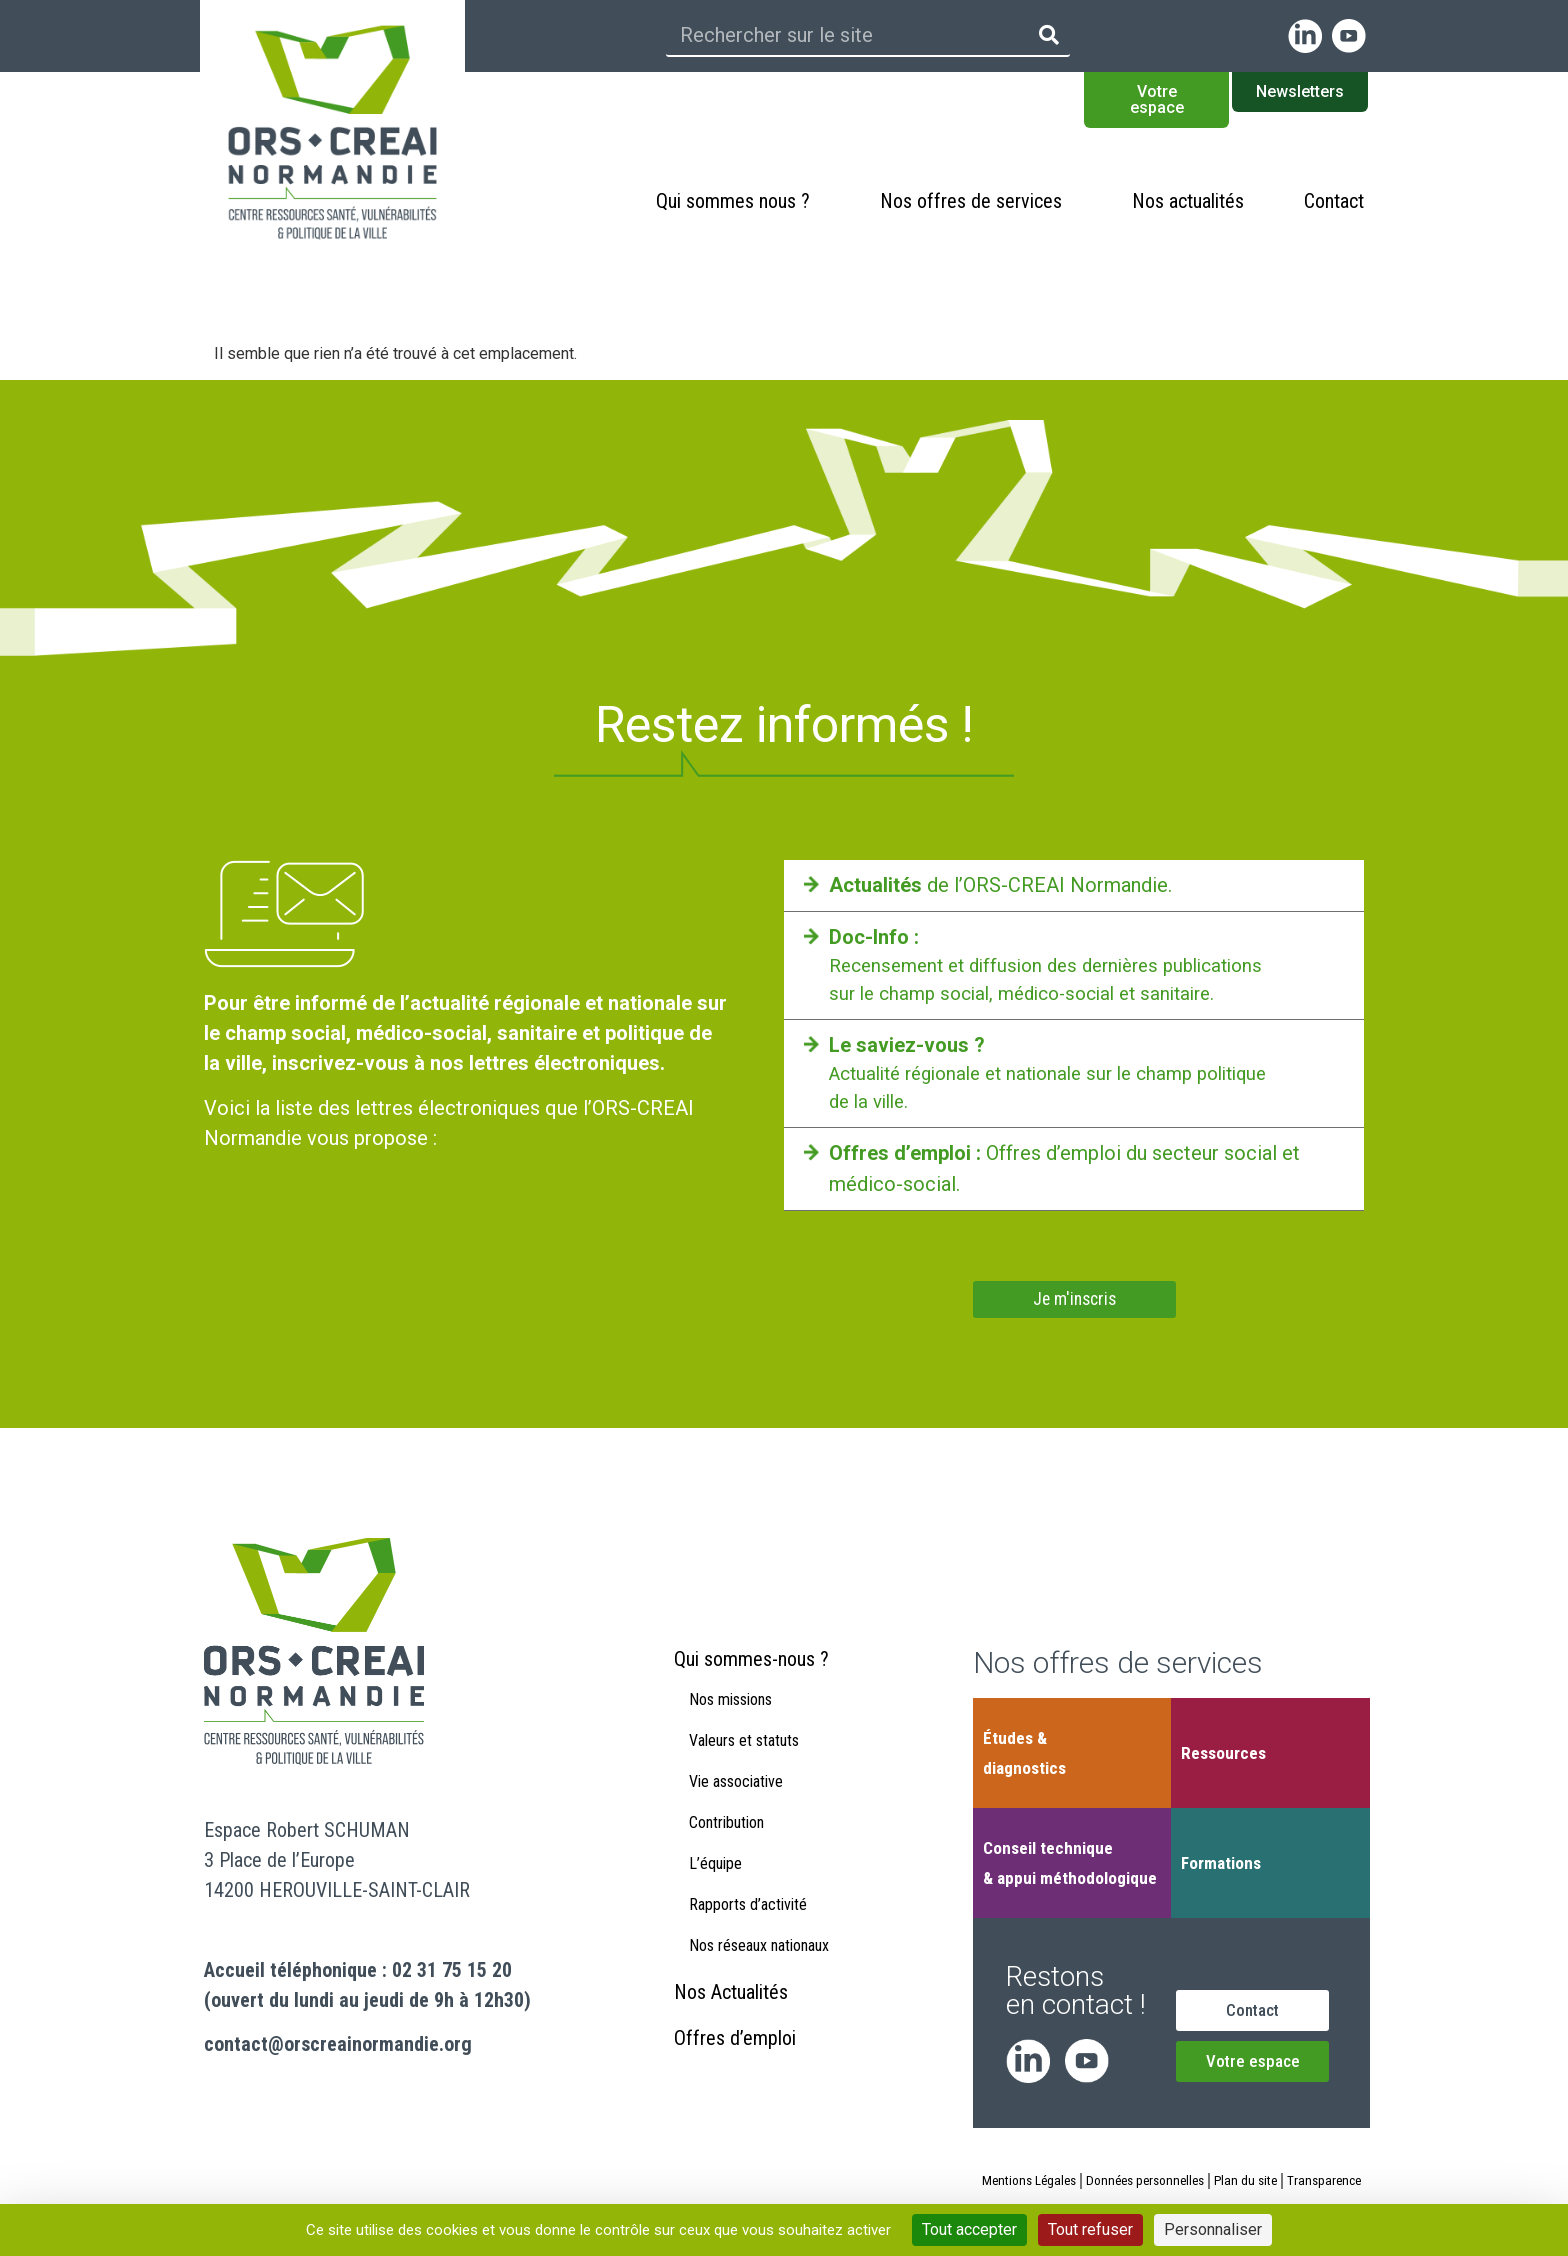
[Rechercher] (1049, 35)
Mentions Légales (1061, 2187)
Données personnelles (1185, 2187)
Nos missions (730, 1728)
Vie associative (736, 1810)
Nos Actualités (731, 2021)
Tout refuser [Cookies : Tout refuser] (1090, 2229)
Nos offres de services (976, 201)
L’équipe (715, 1892)
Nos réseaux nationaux (759, 1974)
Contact (1334, 201)
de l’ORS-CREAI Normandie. (1000, 885)
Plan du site (1292, 2187)
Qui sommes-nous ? (751, 1688)
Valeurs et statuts (744, 1769)
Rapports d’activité (748, 1933)
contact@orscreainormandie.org (338, 2050)
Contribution (726, 1851)
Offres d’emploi (735, 2067)
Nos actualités (1188, 201)
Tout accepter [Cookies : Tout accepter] (969, 2229)
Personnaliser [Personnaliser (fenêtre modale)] (1213, 2229)
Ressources (1223, 1759)
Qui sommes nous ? (738, 201)
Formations (1221, 1869)
